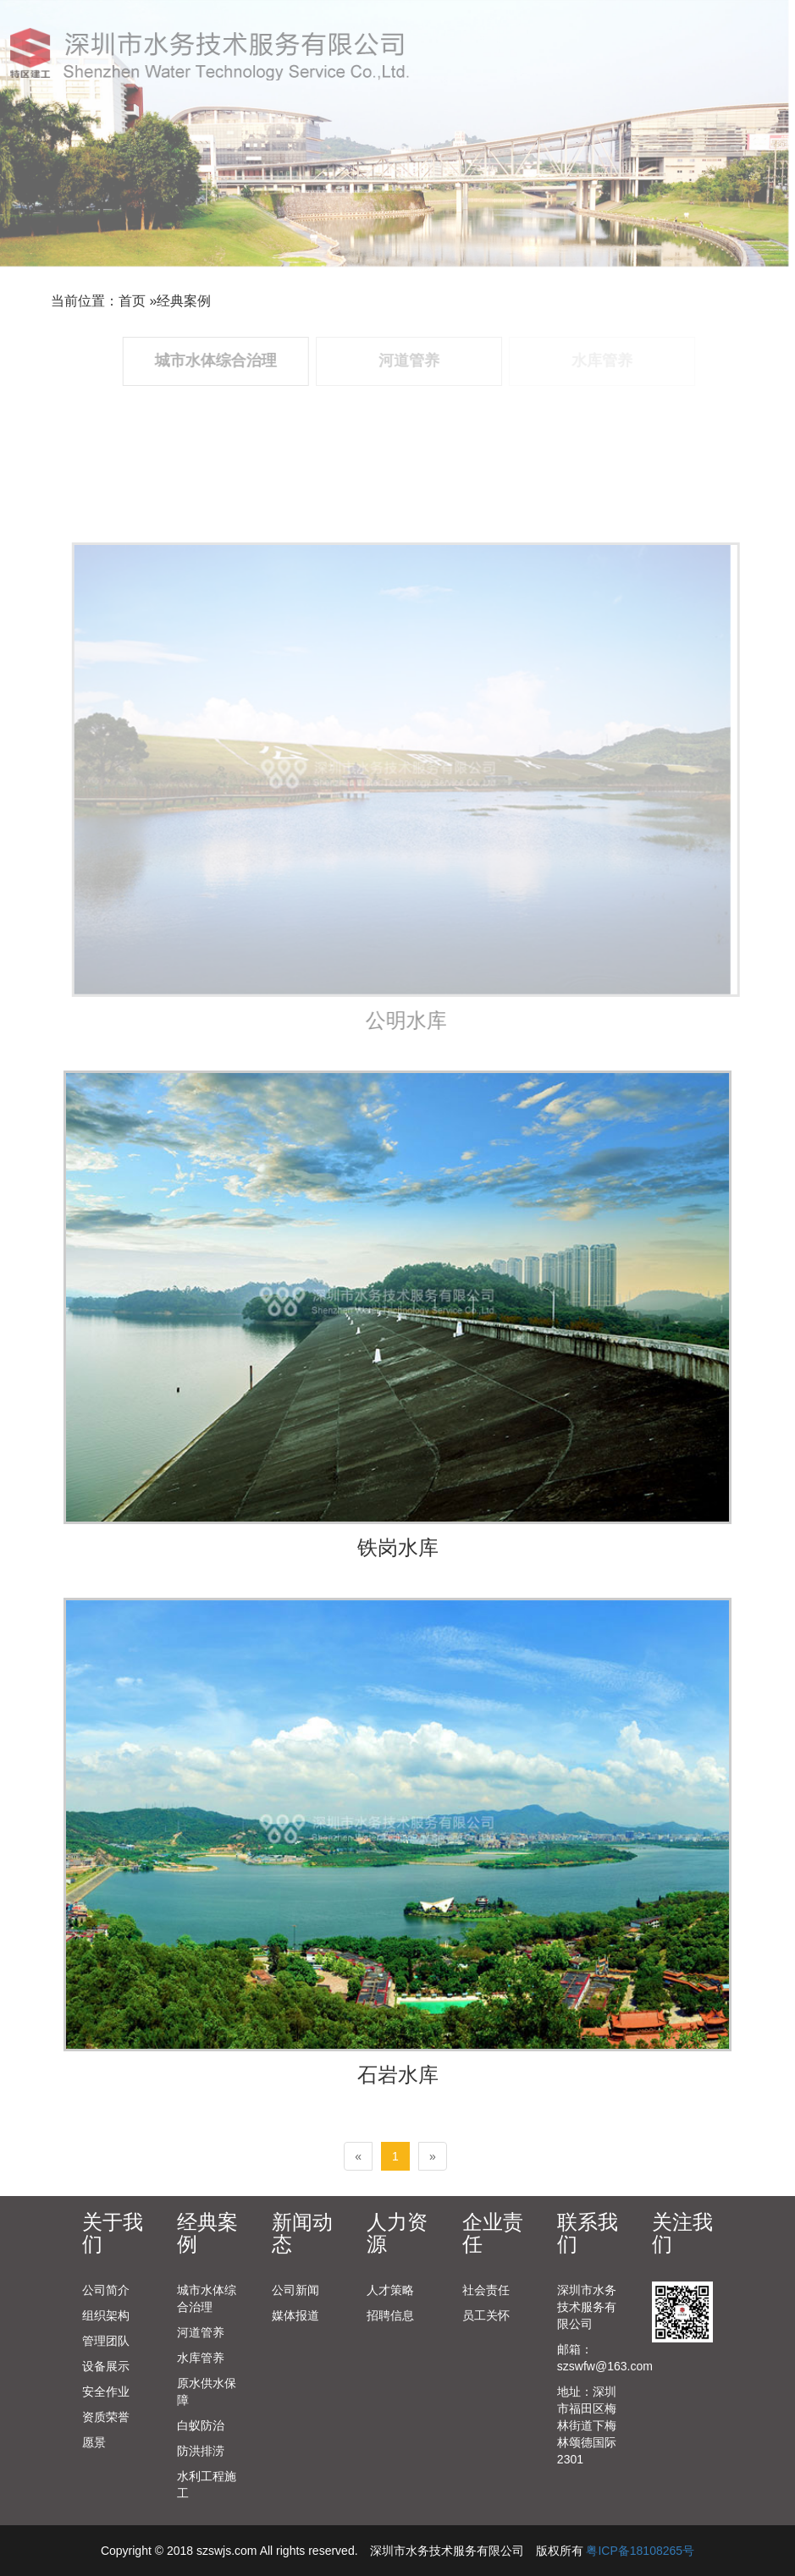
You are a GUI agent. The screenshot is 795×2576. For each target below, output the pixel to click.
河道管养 (200, 2332)
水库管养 (200, 2357)
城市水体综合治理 (206, 2298)
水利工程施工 (206, 2484)
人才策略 (390, 2290)
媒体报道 (295, 2315)
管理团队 (106, 2341)
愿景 (94, 2442)
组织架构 (106, 2315)
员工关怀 (486, 2315)
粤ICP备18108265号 (640, 2550)
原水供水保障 (206, 2391)
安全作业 (106, 2391)
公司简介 (106, 2290)
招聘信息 (390, 2315)
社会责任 (486, 2290)
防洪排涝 (200, 2451)
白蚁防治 (200, 2425)
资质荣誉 (106, 2417)
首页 (132, 301)
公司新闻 (295, 2290)
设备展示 (106, 2366)
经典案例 (184, 301)
